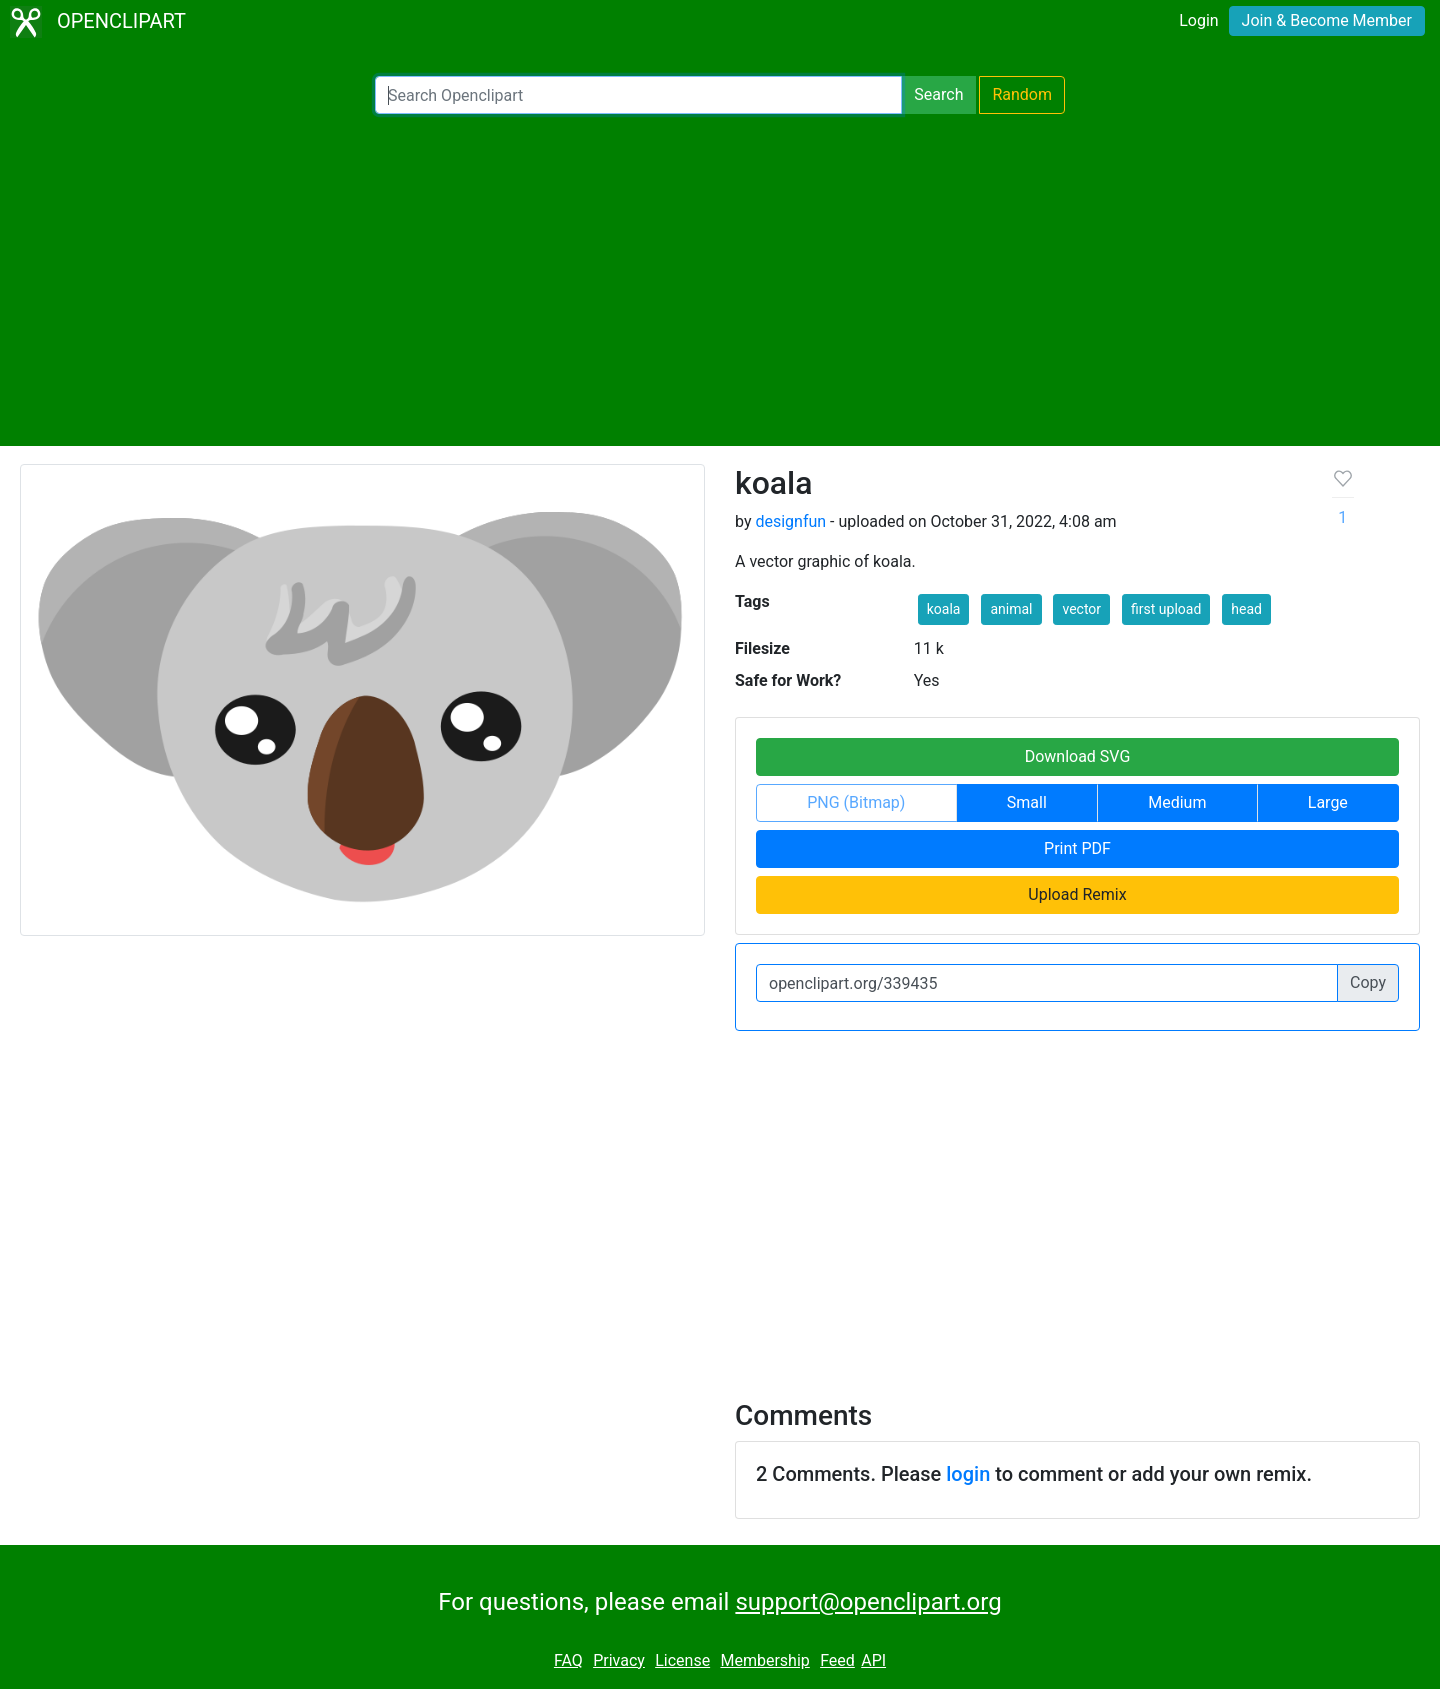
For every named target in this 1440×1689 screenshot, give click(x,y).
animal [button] (1011, 609)
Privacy (619, 1660)
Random (1022, 94)
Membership (764, 1660)
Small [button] (1027, 802)
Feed (837, 1660)
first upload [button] (1166, 609)
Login (1198, 20)
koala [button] (944, 609)
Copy (1368, 982)
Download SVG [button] (1078, 756)
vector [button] (1081, 609)
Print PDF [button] (1077, 848)
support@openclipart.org (868, 1602)
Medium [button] (1177, 802)
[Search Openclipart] (638, 95)
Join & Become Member (1327, 20)
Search (938, 94)
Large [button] (1328, 802)
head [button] (1246, 609)
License (682, 1660)
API (873, 1660)
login (968, 1474)
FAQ (568, 1660)
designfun (790, 521)
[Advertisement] (720, 280)
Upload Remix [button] (1077, 894)
